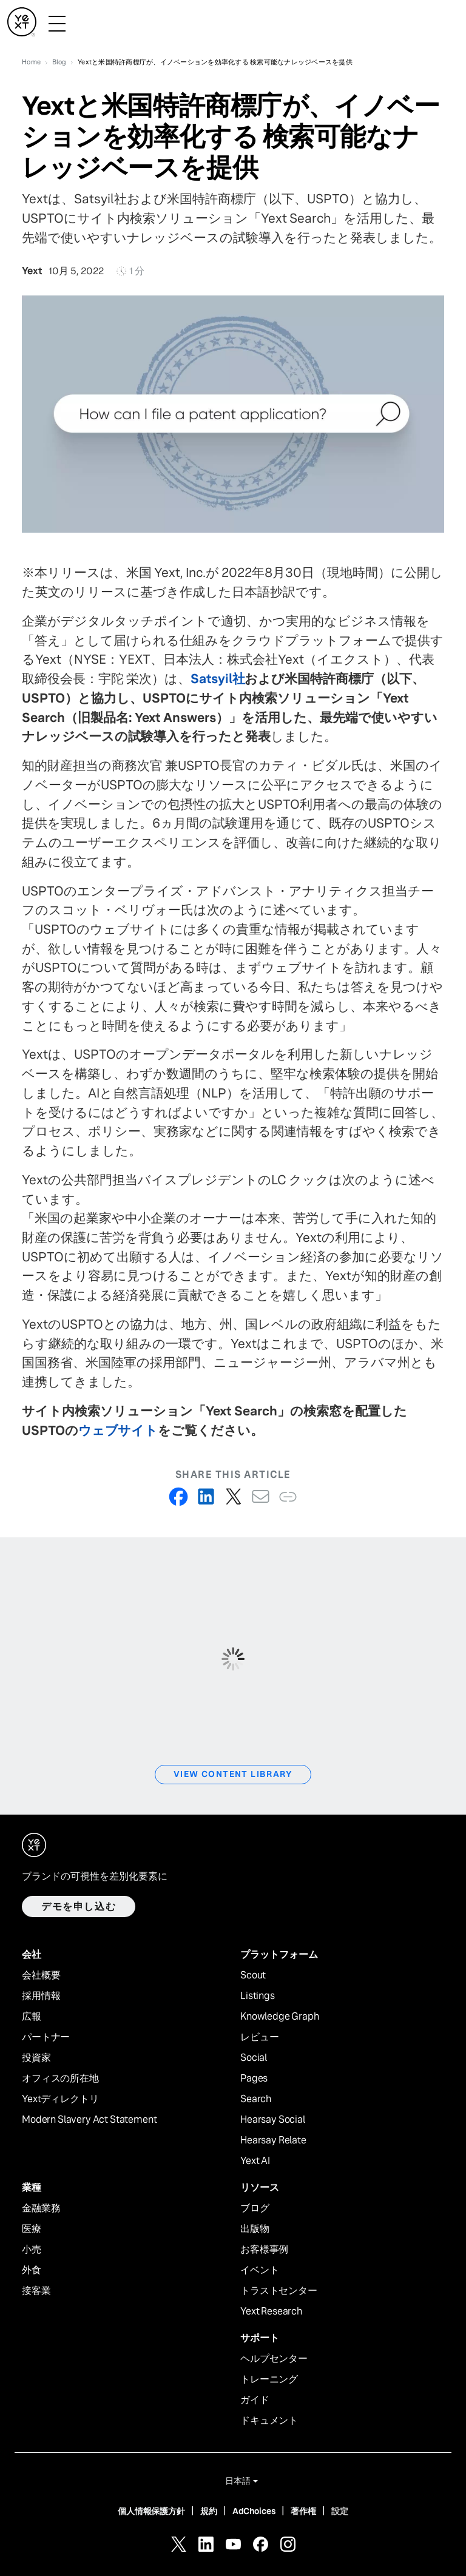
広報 (31, 2017)
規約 (208, 2511)
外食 (31, 2270)
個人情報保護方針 (151, 2511)
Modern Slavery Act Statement (89, 2120)
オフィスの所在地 (60, 2078)
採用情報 (41, 1996)
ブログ (254, 2208)
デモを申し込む (78, 1906)
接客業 (36, 2291)
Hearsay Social (272, 2120)
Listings (257, 1996)
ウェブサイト (118, 1430)
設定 (339, 2511)
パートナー (46, 2037)
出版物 (254, 2229)
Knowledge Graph (279, 2017)
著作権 (303, 2511)
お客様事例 (264, 2250)
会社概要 (41, 1975)
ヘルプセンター (274, 2359)
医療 (31, 2229)
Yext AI (255, 2161)
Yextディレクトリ (60, 2099)
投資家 (36, 2058)
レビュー (259, 2037)
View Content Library (233, 1773)
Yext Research (271, 2311)
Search (255, 2099)
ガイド (254, 2400)
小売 (31, 2250)
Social (253, 2058)
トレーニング (269, 2379)
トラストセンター (278, 2291)
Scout (253, 1975)
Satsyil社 (218, 678)
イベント (259, 2270)
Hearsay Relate (273, 2140)
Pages (254, 2078)
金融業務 (41, 2208)
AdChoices (254, 2511)
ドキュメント (269, 2421)
